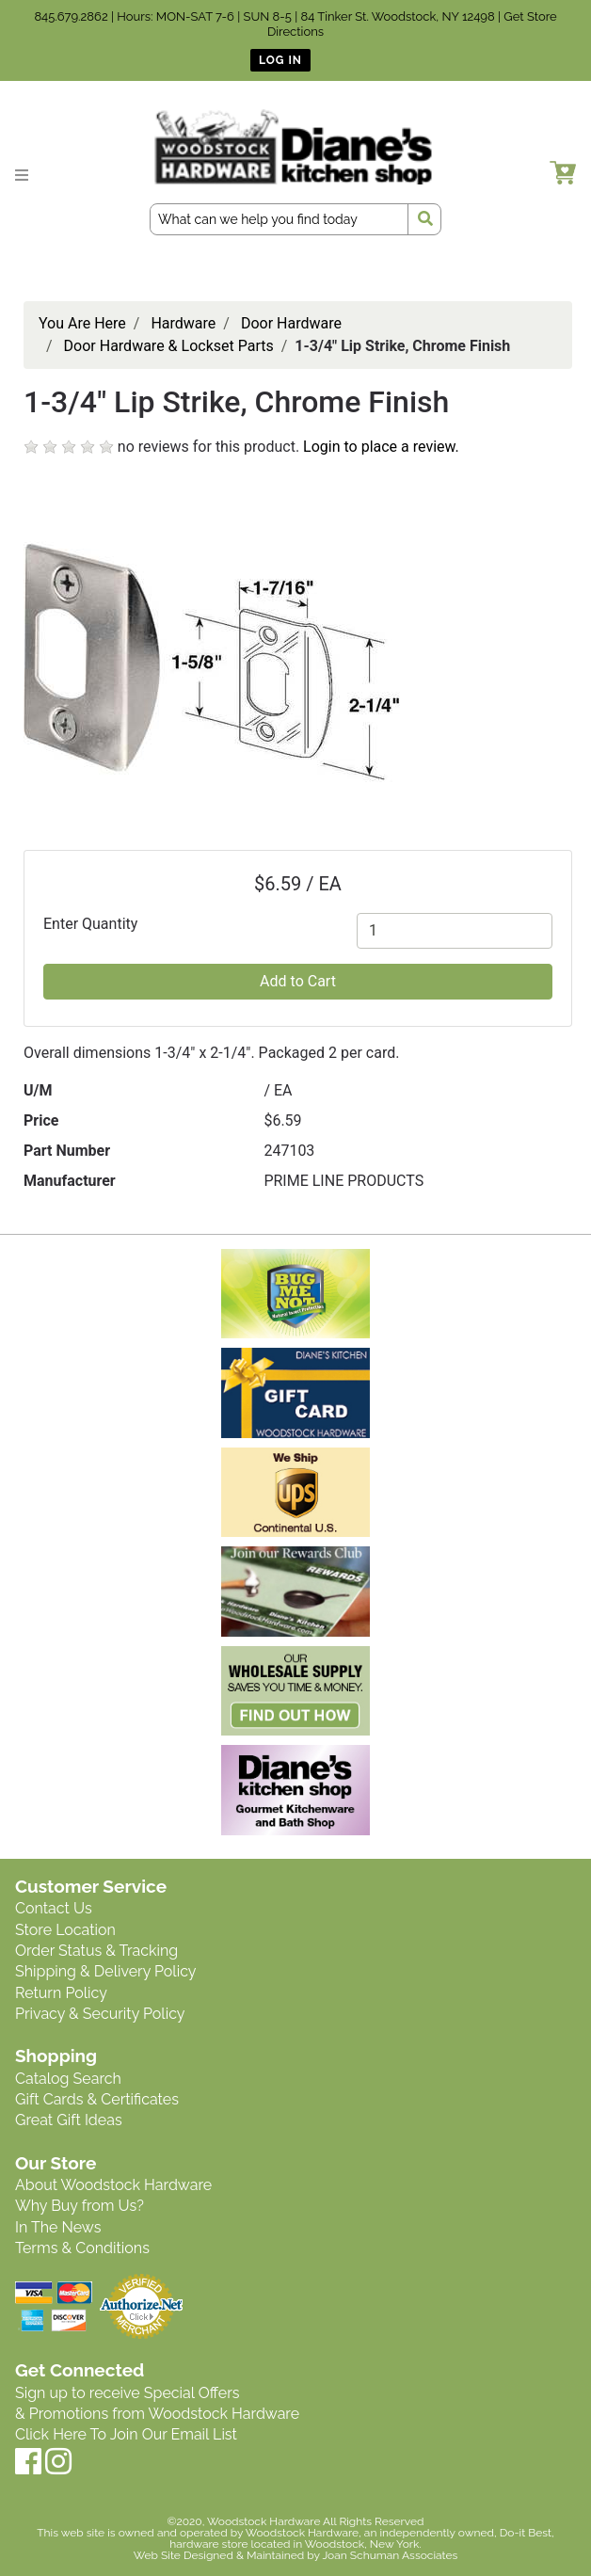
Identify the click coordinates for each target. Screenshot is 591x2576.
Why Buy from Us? (79, 2206)
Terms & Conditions (82, 2248)
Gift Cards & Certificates (97, 2099)
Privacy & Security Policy (99, 2014)
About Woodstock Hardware (113, 2185)
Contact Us (53, 1908)
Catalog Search (68, 2079)
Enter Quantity (90, 924)
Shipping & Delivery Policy (106, 1971)
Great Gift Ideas (68, 2120)
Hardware (183, 323)
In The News (58, 2227)
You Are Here (82, 323)
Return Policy (61, 1993)
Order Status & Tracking (96, 1951)
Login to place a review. (381, 447)
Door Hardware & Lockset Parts (169, 346)
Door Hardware (291, 323)
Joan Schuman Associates (389, 2555)
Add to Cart (298, 981)
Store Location (65, 1930)
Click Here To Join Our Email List (126, 2434)
